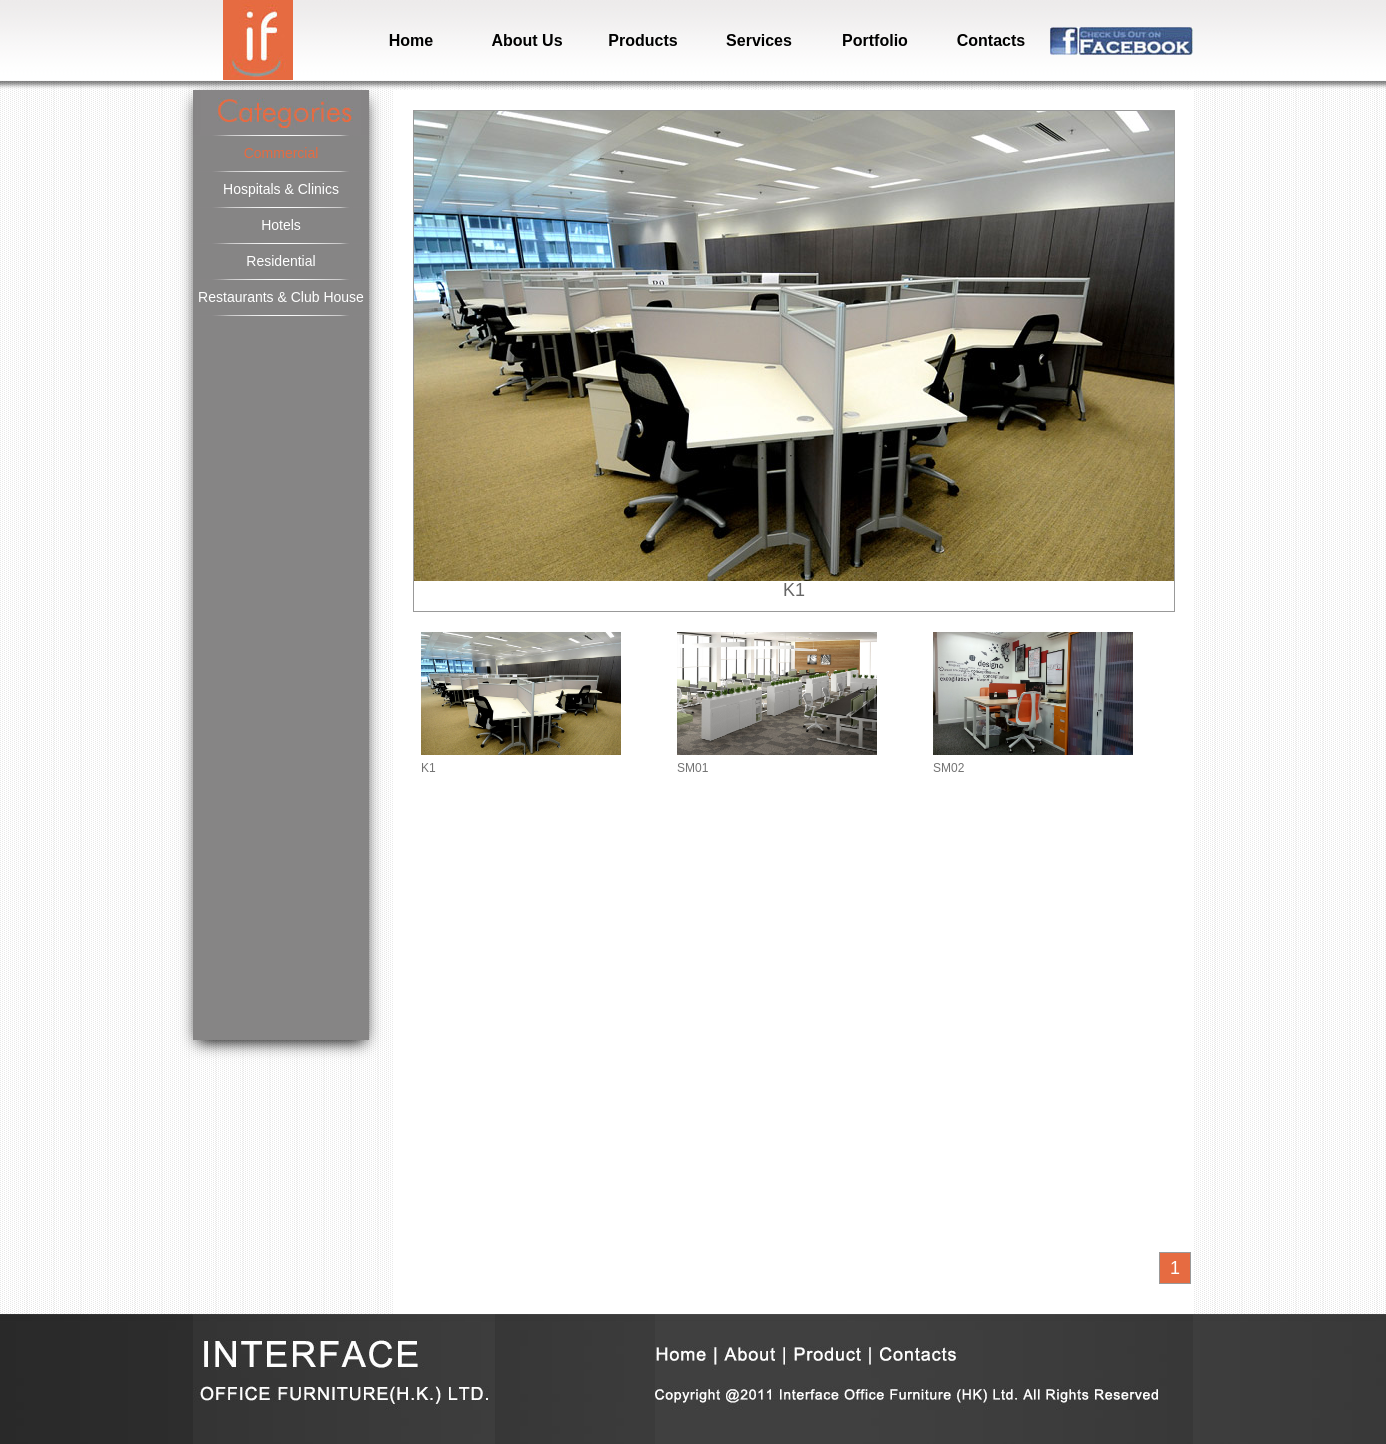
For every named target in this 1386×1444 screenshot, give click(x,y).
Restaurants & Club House (281, 297)
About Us (526, 40)
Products (642, 40)
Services (759, 40)
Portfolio (875, 40)
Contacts (991, 40)
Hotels (281, 225)
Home (411, 40)
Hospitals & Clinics (281, 189)
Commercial (281, 153)
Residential (280, 261)
